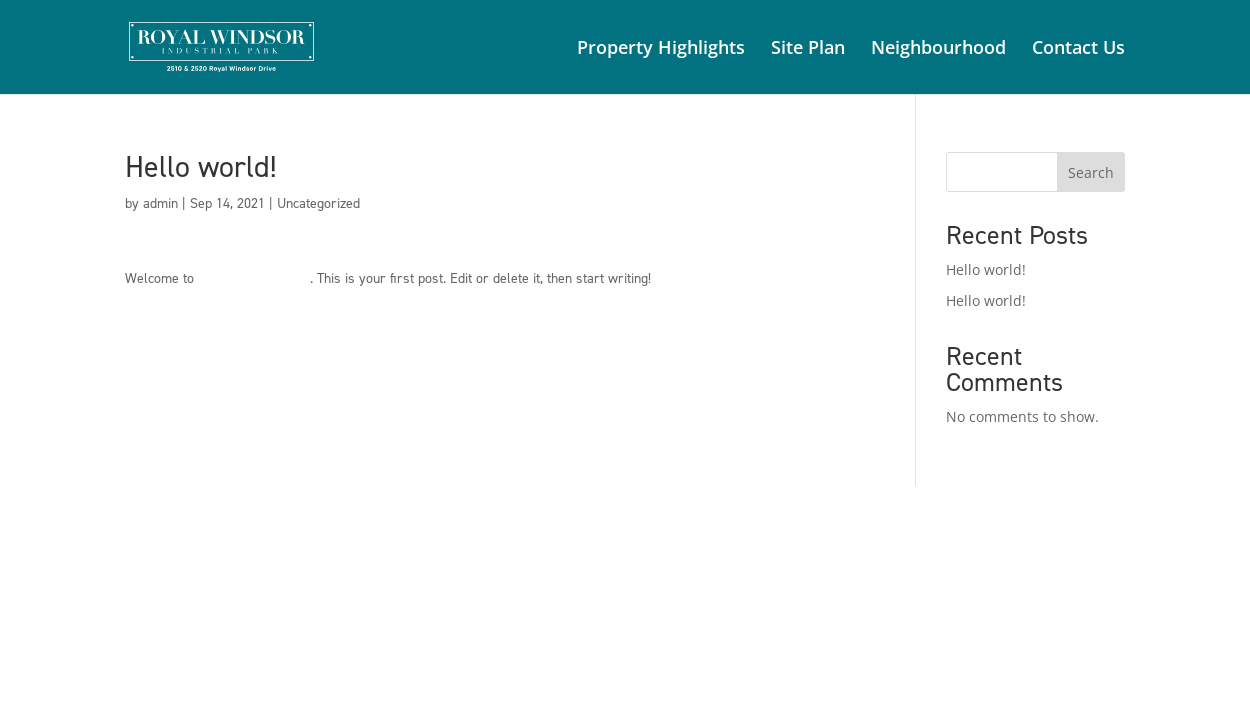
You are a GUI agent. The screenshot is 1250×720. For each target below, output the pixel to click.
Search (1091, 172)
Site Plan (808, 49)
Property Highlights (661, 49)
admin (160, 203)
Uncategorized (318, 203)
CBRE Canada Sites (254, 278)
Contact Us (1078, 49)
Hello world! (986, 269)
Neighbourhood (938, 49)
